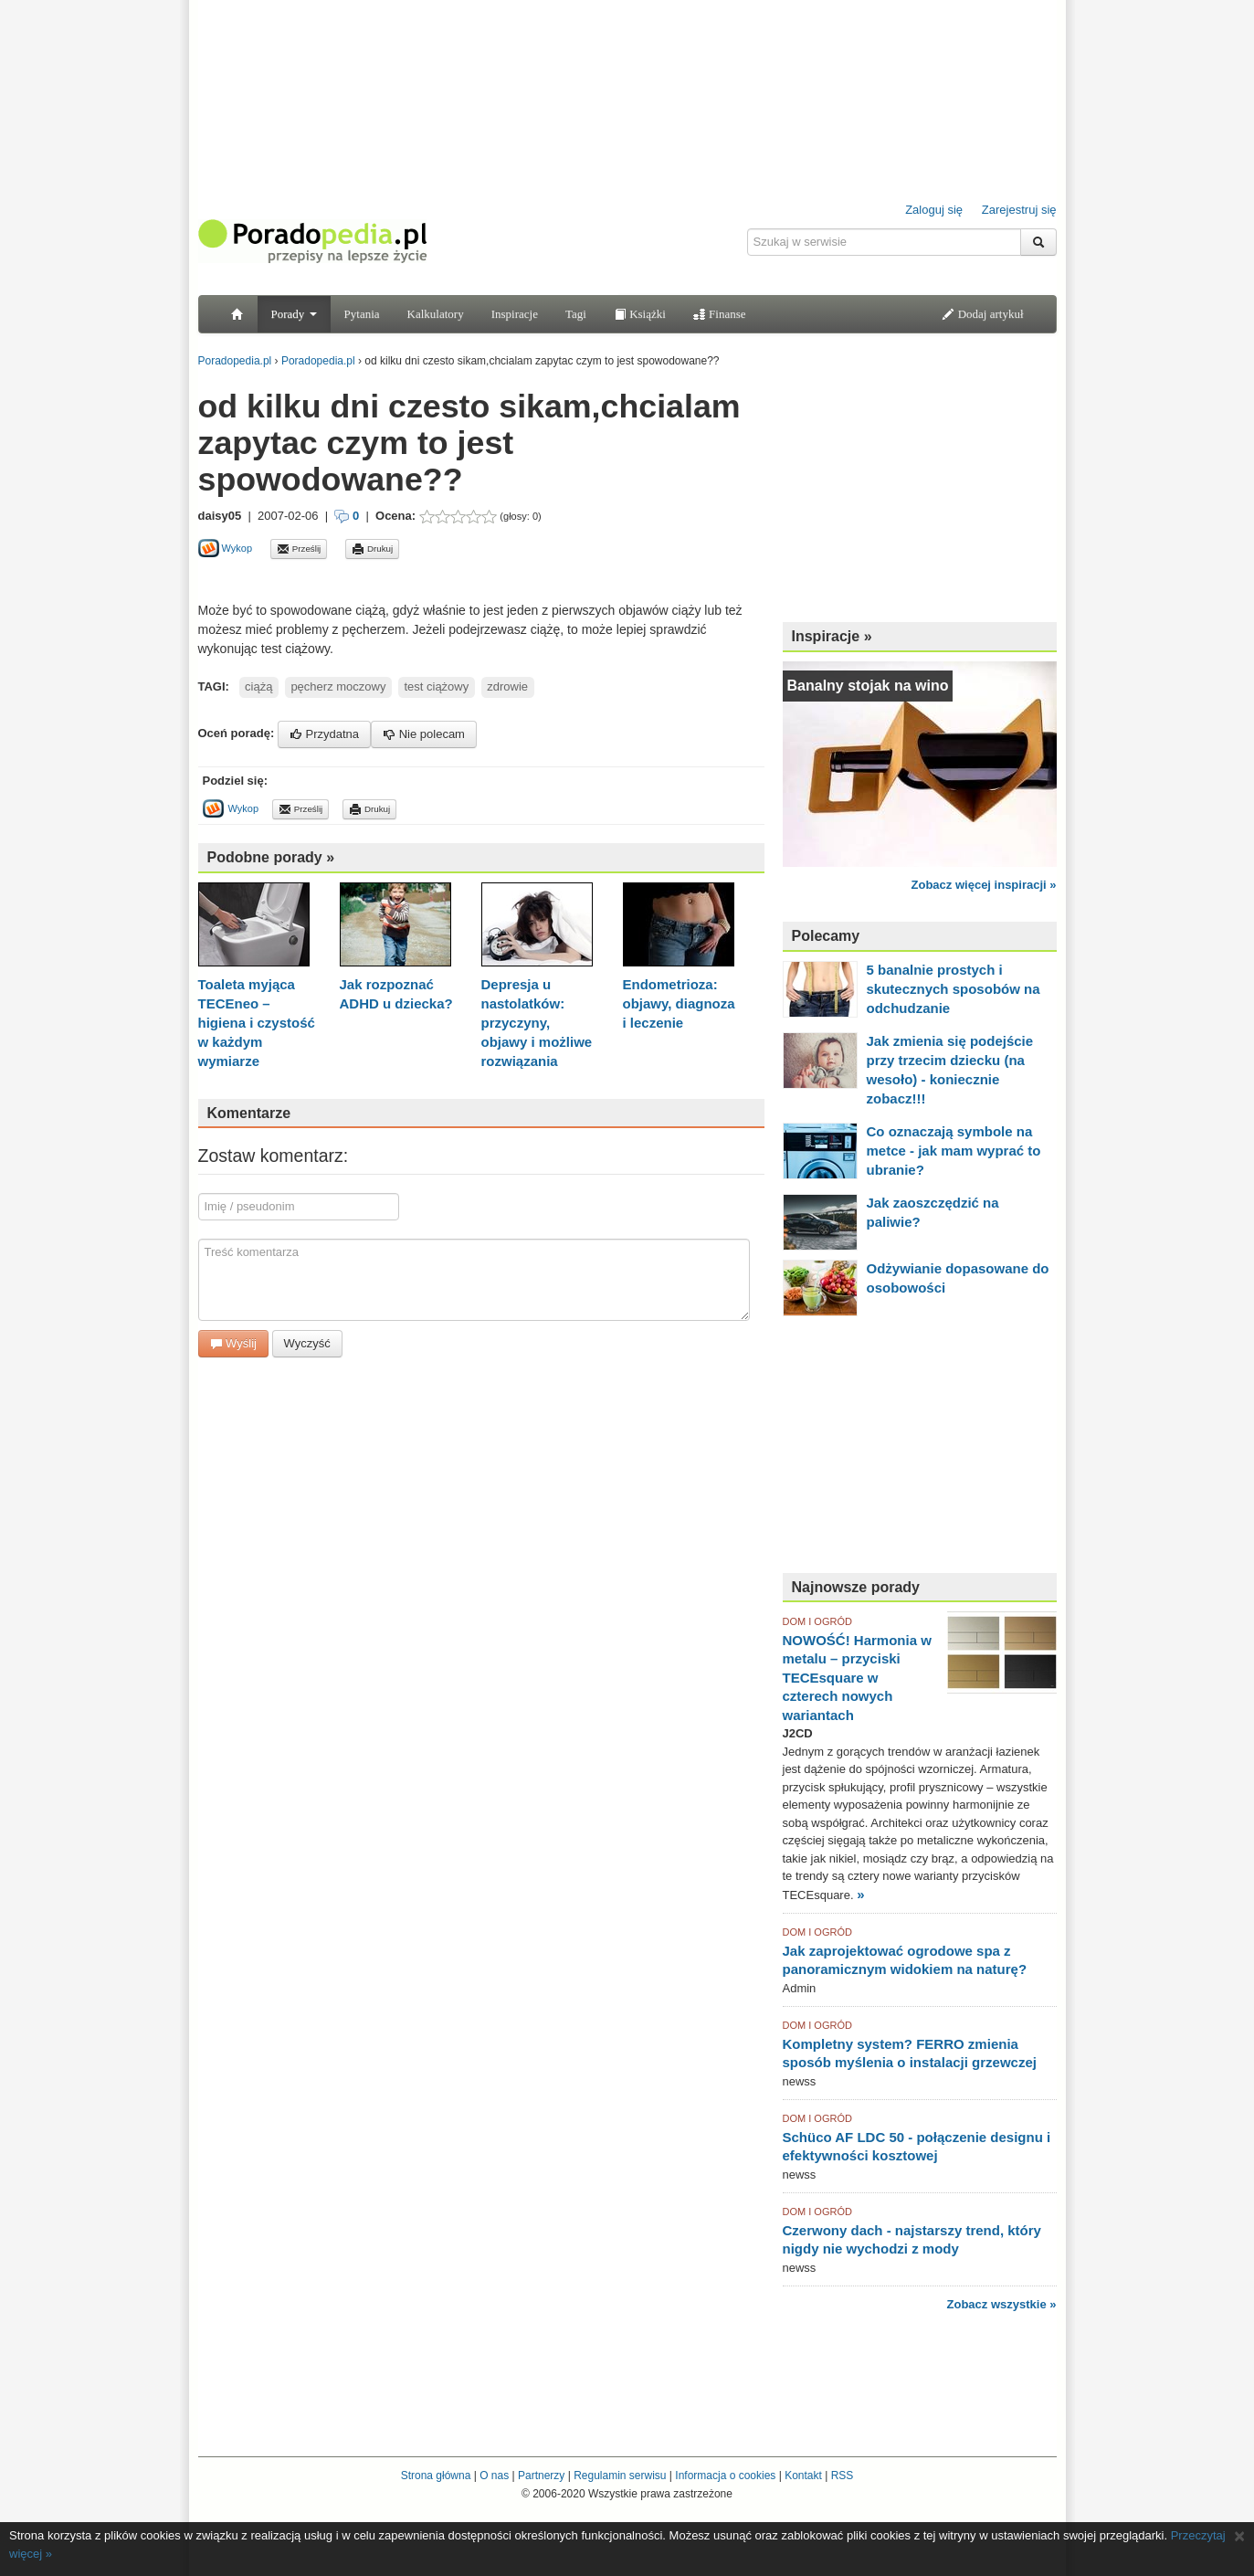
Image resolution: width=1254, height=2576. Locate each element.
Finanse (719, 314)
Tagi (575, 314)
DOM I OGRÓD (817, 1621)
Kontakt (803, 2475)
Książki (640, 314)
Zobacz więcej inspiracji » (984, 885)
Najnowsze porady (856, 1587)
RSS (842, 2475)
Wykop (225, 548)
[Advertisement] (412, 579)
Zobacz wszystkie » (1002, 2304)
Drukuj (372, 549)
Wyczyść (307, 1343)
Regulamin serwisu (620, 2475)
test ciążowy (436, 686)
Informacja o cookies (725, 2475)
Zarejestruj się (1019, 209)
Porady (294, 314)
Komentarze (249, 1113)
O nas (494, 2475)
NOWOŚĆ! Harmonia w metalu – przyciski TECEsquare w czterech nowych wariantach (857, 1677)
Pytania (362, 314)
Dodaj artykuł (982, 314)
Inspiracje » (832, 636)
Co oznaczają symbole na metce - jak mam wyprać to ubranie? (954, 1150)
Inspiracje (514, 314)
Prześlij (299, 549)
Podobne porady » (271, 857)
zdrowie (507, 686)
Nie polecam (424, 734)
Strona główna (436, 2475)
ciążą (258, 686)
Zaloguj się (934, 209)
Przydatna (324, 734)
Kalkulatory (435, 314)
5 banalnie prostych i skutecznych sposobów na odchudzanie (953, 989)
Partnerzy (541, 2475)
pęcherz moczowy (337, 686)
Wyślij (233, 1343)
